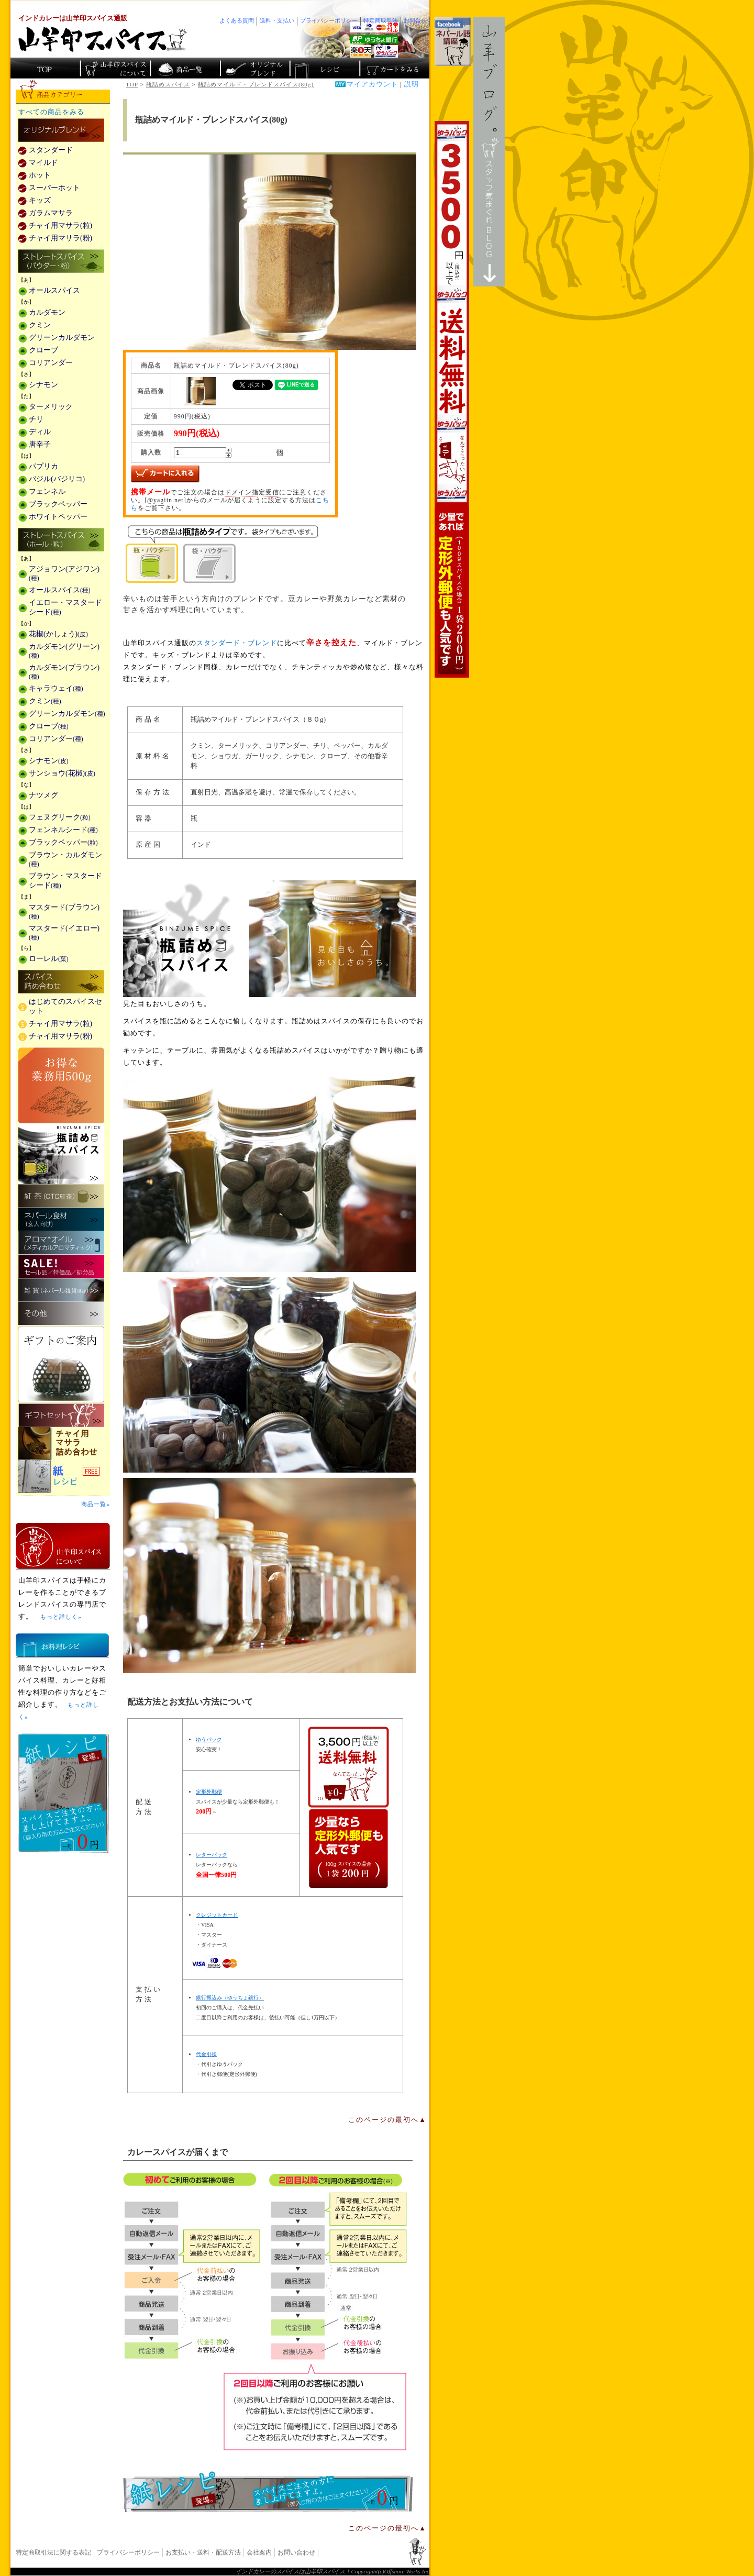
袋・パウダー (209, 563)
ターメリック (51, 407)
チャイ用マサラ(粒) (60, 225)
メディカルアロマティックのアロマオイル (61, 1243)
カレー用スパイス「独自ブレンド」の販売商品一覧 (61, 130)
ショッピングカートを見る (393, 68)
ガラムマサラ (51, 213)
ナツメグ (43, 795)
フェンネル (47, 491)
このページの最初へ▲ (387, 2120)
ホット (40, 175)
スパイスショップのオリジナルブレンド (254, 68)
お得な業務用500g (61, 1085)
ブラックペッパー (58, 504)
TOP (132, 84)
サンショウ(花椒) (62, 773)
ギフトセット (61, 1415)
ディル (40, 432)
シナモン (43, 385)
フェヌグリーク (60, 817)
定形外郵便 (209, 1792)
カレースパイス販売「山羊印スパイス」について (115, 68)
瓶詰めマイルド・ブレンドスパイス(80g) (256, 84)
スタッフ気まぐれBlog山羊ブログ (489, 151)
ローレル (49, 959)
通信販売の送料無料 (348, 1807)
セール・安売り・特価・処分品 (61, 1266)
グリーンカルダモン (62, 337)
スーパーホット (54, 188)
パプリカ (43, 466)
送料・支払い (277, 20)
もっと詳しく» (60, 1616)
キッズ (40, 200)
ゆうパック (209, 1739)
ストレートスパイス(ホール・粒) (61, 540)
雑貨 (61, 1290)
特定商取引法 (380, 20)
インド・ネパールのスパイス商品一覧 (184, 68)
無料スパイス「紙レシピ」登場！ (268, 2491)
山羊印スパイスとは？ (63, 1546)
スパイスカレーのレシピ (324, 68)
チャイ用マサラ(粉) (60, 238)
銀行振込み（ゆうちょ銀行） (230, 1997)
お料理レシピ (62, 1645)
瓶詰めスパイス (168, 84)
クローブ (43, 350)
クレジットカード (217, 1915)
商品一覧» (95, 1504)
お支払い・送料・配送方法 (203, 2552)
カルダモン (47, 312)
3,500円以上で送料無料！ (452, 399)
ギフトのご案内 (61, 1364)
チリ (36, 419)
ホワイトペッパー (58, 517)
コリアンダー (51, 363)
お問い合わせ (296, 2552)
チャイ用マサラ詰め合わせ (62, 1443)
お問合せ (415, 20)
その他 (61, 1313)
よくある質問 (236, 20)
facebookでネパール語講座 (453, 41)
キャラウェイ (56, 688)
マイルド (43, 163)
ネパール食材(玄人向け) (61, 1219)
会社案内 (259, 2552)
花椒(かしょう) (58, 634)
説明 (411, 84)
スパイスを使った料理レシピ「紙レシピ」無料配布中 (62, 1476)
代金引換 (206, 2054)
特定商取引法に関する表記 (53, 2552)
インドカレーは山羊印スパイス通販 (72, 18)
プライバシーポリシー (128, 2552)
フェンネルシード (63, 830)
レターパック (211, 1855)
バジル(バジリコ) (57, 479)
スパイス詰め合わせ (61, 982)
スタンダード (51, 150)
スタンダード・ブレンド (236, 643)
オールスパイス (54, 290)
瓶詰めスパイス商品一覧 (269, 938)
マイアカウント (372, 84)
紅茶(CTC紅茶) (61, 1196)
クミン (40, 325)
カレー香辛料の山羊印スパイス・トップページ (45, 68)
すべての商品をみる (51, 112)
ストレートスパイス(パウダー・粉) (61, 261)
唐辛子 (40, 444)
